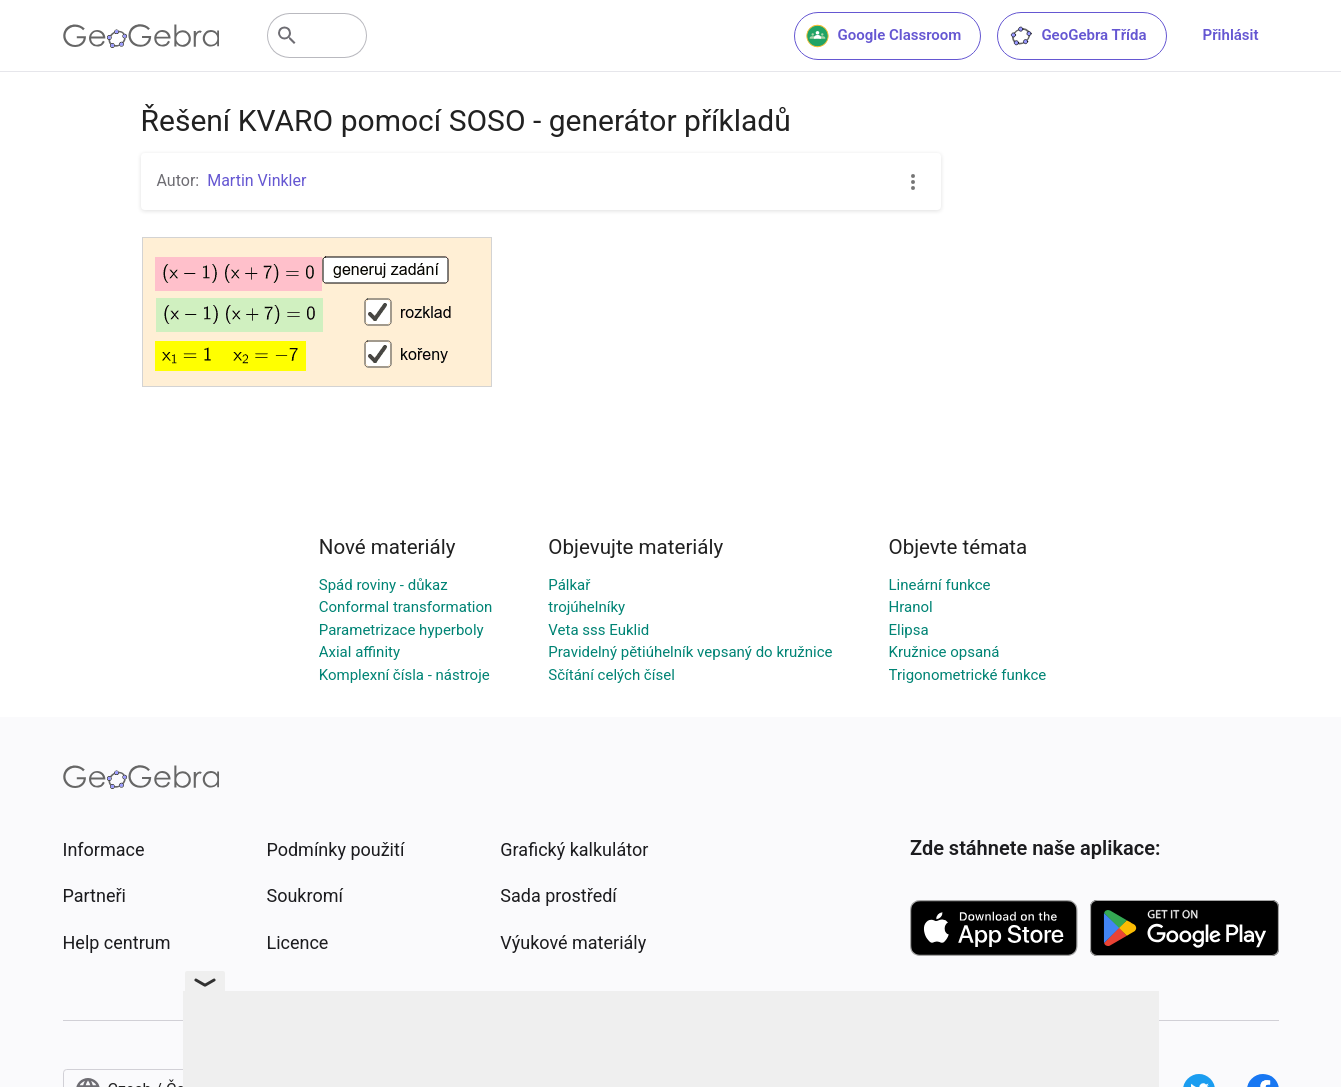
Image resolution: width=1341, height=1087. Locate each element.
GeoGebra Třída (1077, 36)
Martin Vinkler (256, 180)
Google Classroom (884, 36)
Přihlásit (1231, 35)
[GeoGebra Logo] (141, 36)
